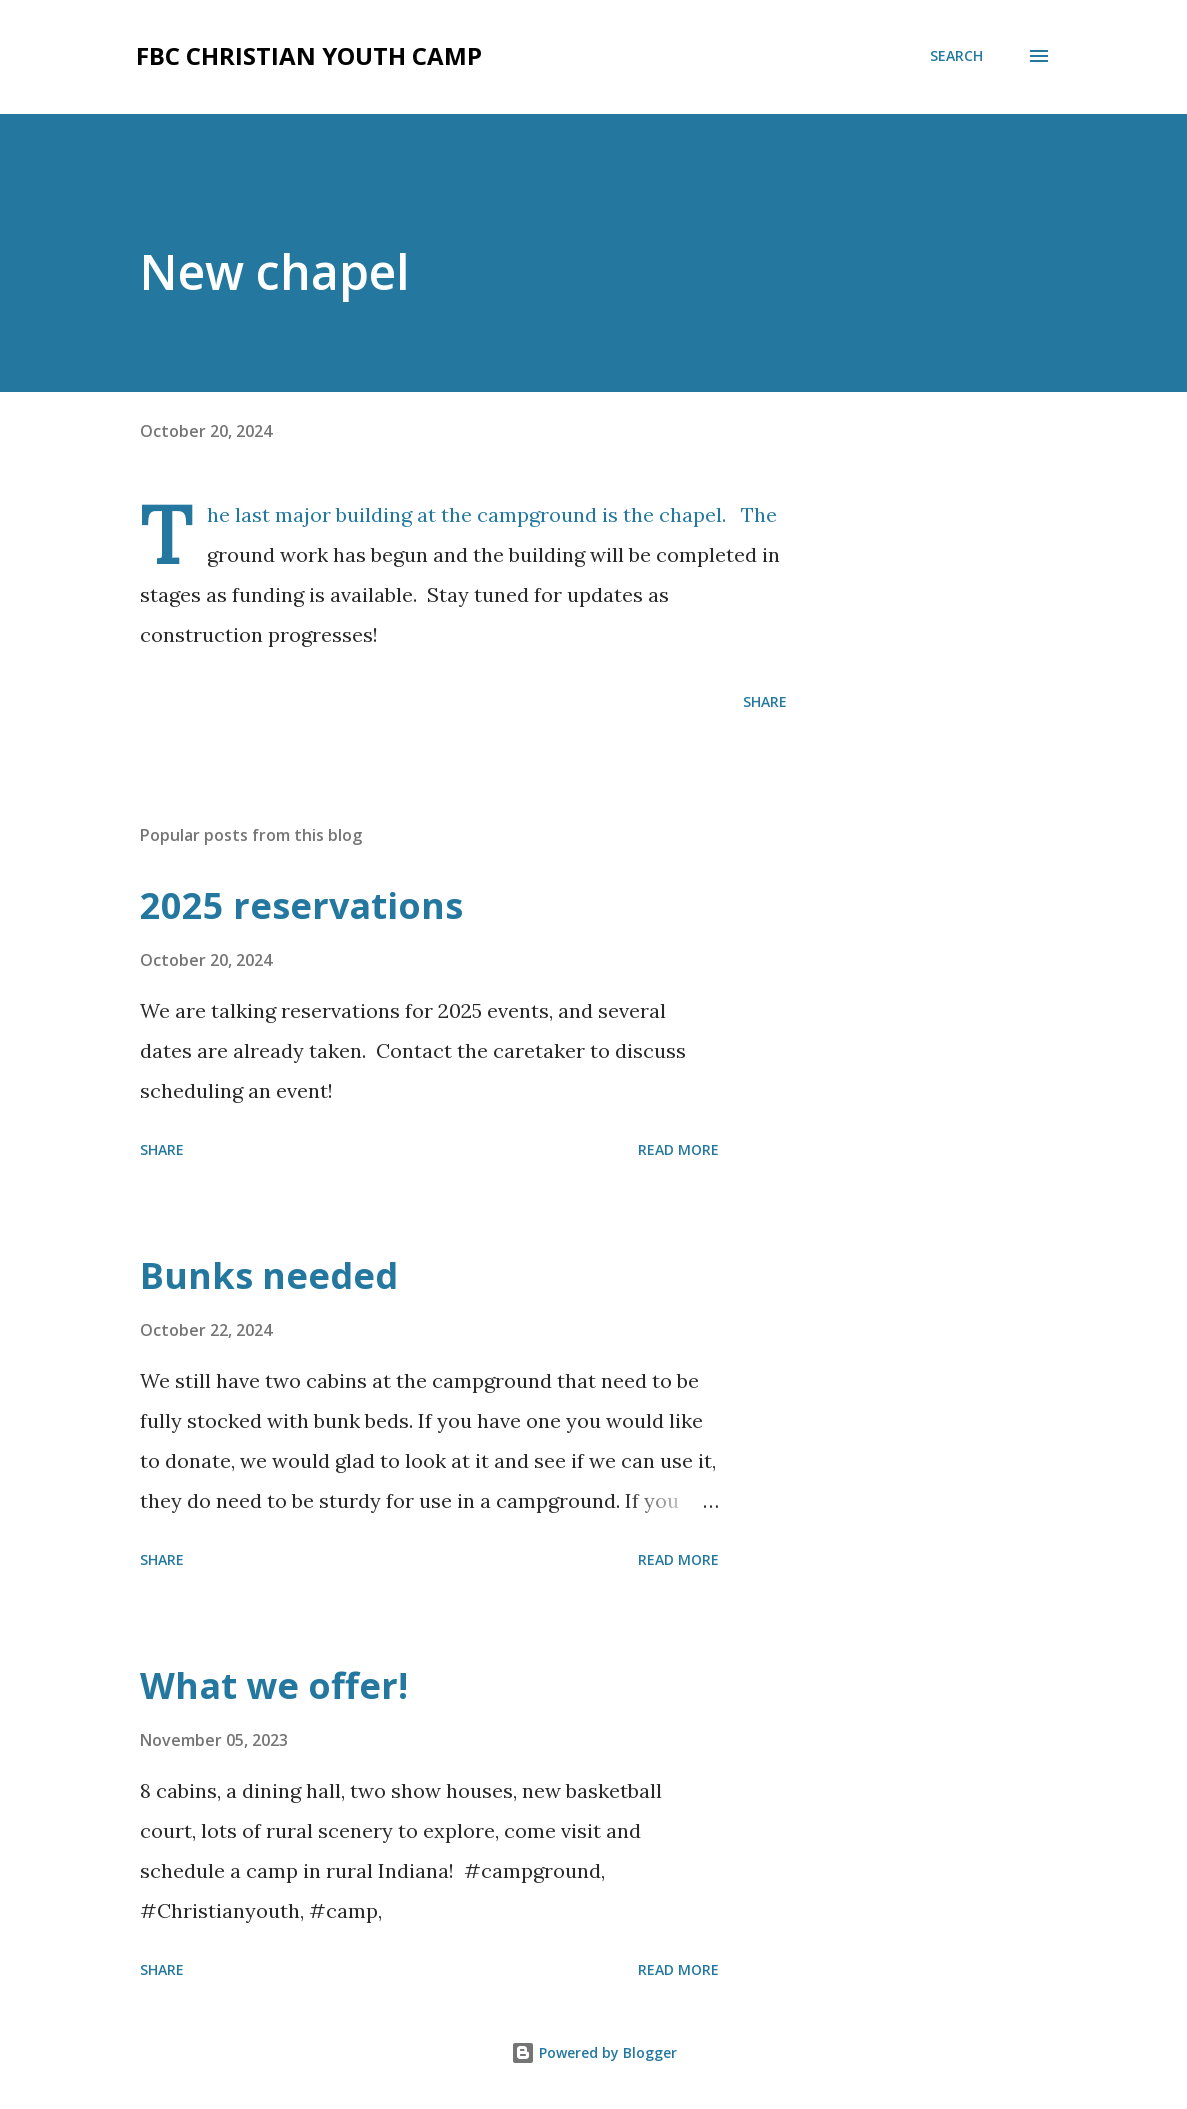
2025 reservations (301, 905)
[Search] (956, 56)
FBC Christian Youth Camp (309, 55)
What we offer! (274, 1685)
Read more (678, 1149)
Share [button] (765, 701)
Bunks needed (269, 1275)
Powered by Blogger (594, 2052)
